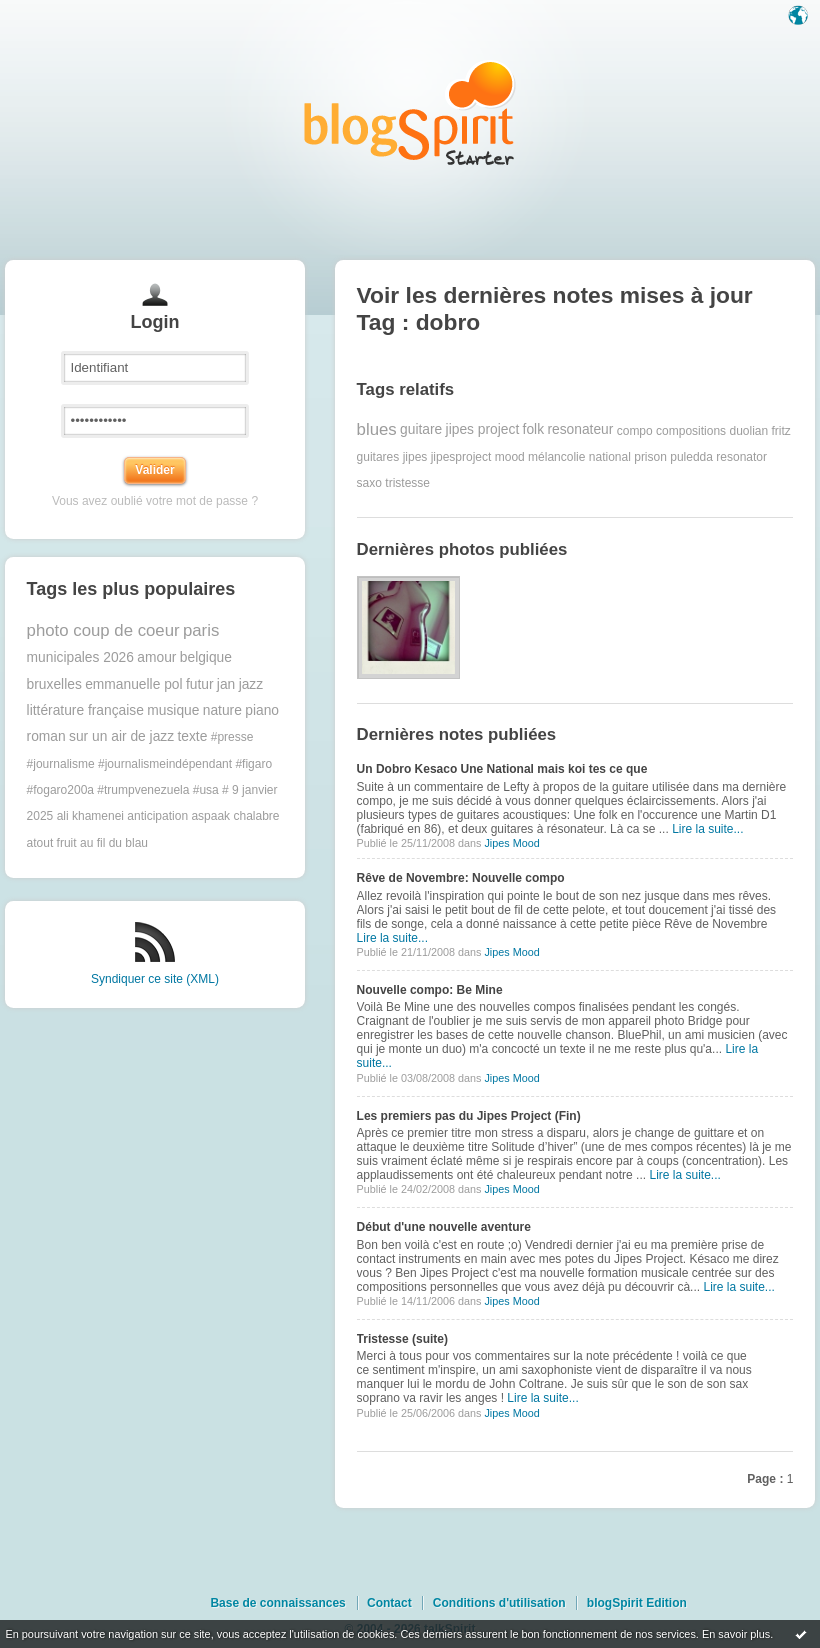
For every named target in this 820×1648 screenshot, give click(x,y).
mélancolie (556, 457)
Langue (800, 17)
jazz (251, 684)
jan (226, 684)
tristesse (407, 483)
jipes (415, 457)
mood (510, 457)
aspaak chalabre (235, 816)
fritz (781, 430)
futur (200, 684)
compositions (691, 430)
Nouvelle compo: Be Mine (430, 990)
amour (156, 657)
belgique (206, 657)
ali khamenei (90, 816)
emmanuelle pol (133, 684)
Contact (389, 1603)
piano (262, 710)
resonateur (580, 429)
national (610, 457)
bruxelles (54, 684)
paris (201, 630)
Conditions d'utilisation (499, 1603)
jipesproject (461, 457)
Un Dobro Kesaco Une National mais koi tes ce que (502, 769)
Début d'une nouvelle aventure (444, 1227)
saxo (369, 483)
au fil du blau (114, 843)
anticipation (157, 816)
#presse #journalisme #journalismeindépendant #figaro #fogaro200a (150, 763)
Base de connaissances (277, 1603)
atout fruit (52, 843)
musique (173, 710)
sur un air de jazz (121, 736)
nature (222, 710)
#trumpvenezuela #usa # (162, 790)
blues (377, 429)
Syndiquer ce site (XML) (155, 979)
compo (635, 430)
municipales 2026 (80, 657)
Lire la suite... (707, 829)
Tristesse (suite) (402, 1339)
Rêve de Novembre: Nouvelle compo (461, 878)
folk (533, 429)
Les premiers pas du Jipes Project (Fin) (469, 1116)
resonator (741, 457)
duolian (748, 430)
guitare (421, 429)
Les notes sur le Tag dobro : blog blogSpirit (410, 112)
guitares (378, 457)
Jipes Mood (511, 843)
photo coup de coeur (103, 630)
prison (650, 457)
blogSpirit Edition (637, 1603)
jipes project (483, 429)
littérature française (85, 710)
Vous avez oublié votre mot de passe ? (155, 501)
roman (46, 736)
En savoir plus (736, 1634)
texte (192, 736)
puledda (691, 457)
